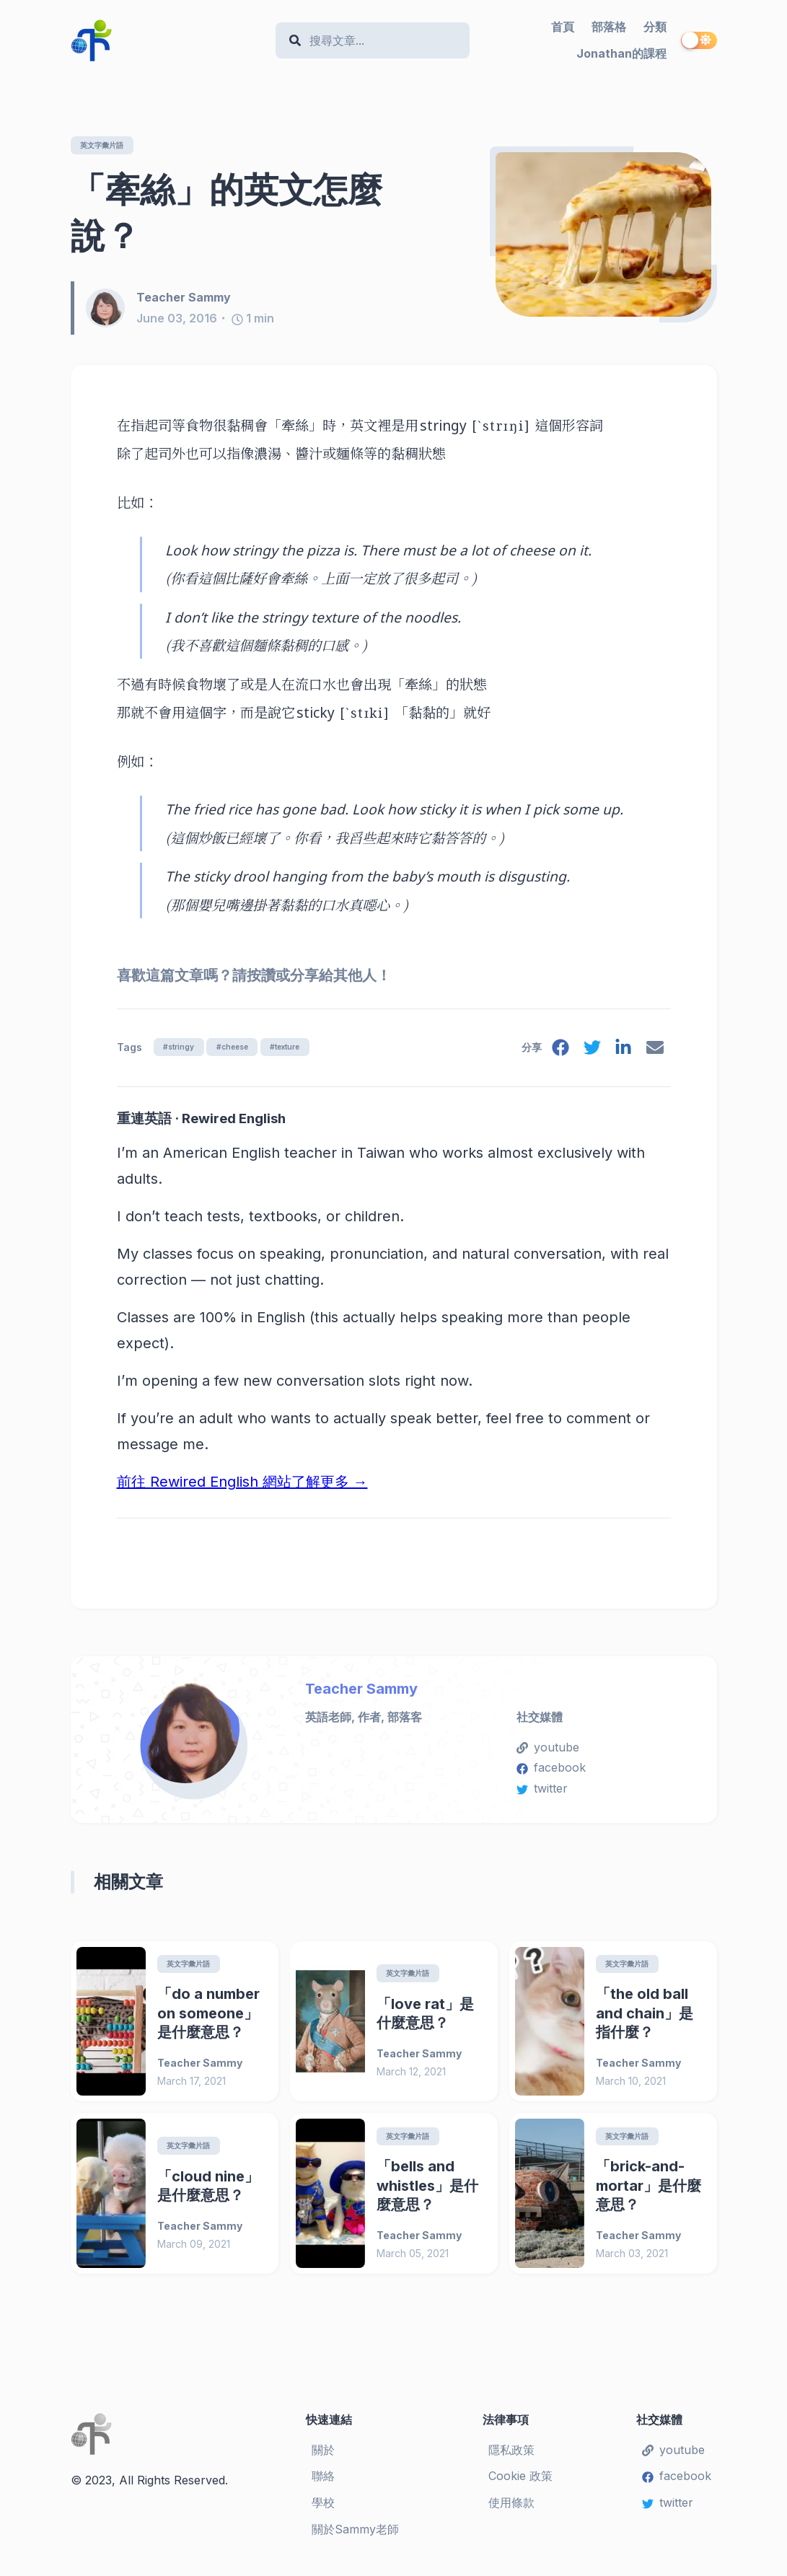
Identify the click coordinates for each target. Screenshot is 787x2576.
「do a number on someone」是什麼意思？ (208, 2017)
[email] (654, 1053)
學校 (323, 2508)
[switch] (699, 40)
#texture (309, 1047)
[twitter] (588, 1053)
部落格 (609, 26)
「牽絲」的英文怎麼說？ (226, 213)
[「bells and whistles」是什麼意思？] (330, 2198)
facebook (551, 1770)
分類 (655, 26)
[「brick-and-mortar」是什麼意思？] (549, 2198)
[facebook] (554, 1053)
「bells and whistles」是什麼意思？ (427, 2191)
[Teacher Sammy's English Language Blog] (168, 40)
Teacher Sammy (361, 1691)
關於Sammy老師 (355, 2534)
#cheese (246, 1047)
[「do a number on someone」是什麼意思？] (111, 2025)
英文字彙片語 (108, 145)
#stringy (183, 1047)
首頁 (562, 26)
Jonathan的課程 (621, 53)
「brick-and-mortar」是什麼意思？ (648, 2191)
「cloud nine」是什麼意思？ (208, 2191)
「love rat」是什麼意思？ (425, 2017)
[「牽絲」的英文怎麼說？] (603, 235)
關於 (323, 2455)
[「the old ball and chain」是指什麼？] (549, 2025)
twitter (542, 1791)
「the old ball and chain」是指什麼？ (644, 2017)
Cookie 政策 (520, 2481)
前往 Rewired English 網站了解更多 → (242, 1484)
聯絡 (323, 2481)
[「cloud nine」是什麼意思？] (111, 2198)
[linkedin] (621, 1053)
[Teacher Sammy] (111, 309)
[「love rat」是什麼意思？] (330, 2025)
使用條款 (511, 2508)
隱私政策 (511, 2455)
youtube (547, 1750)
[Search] (380, 41)
